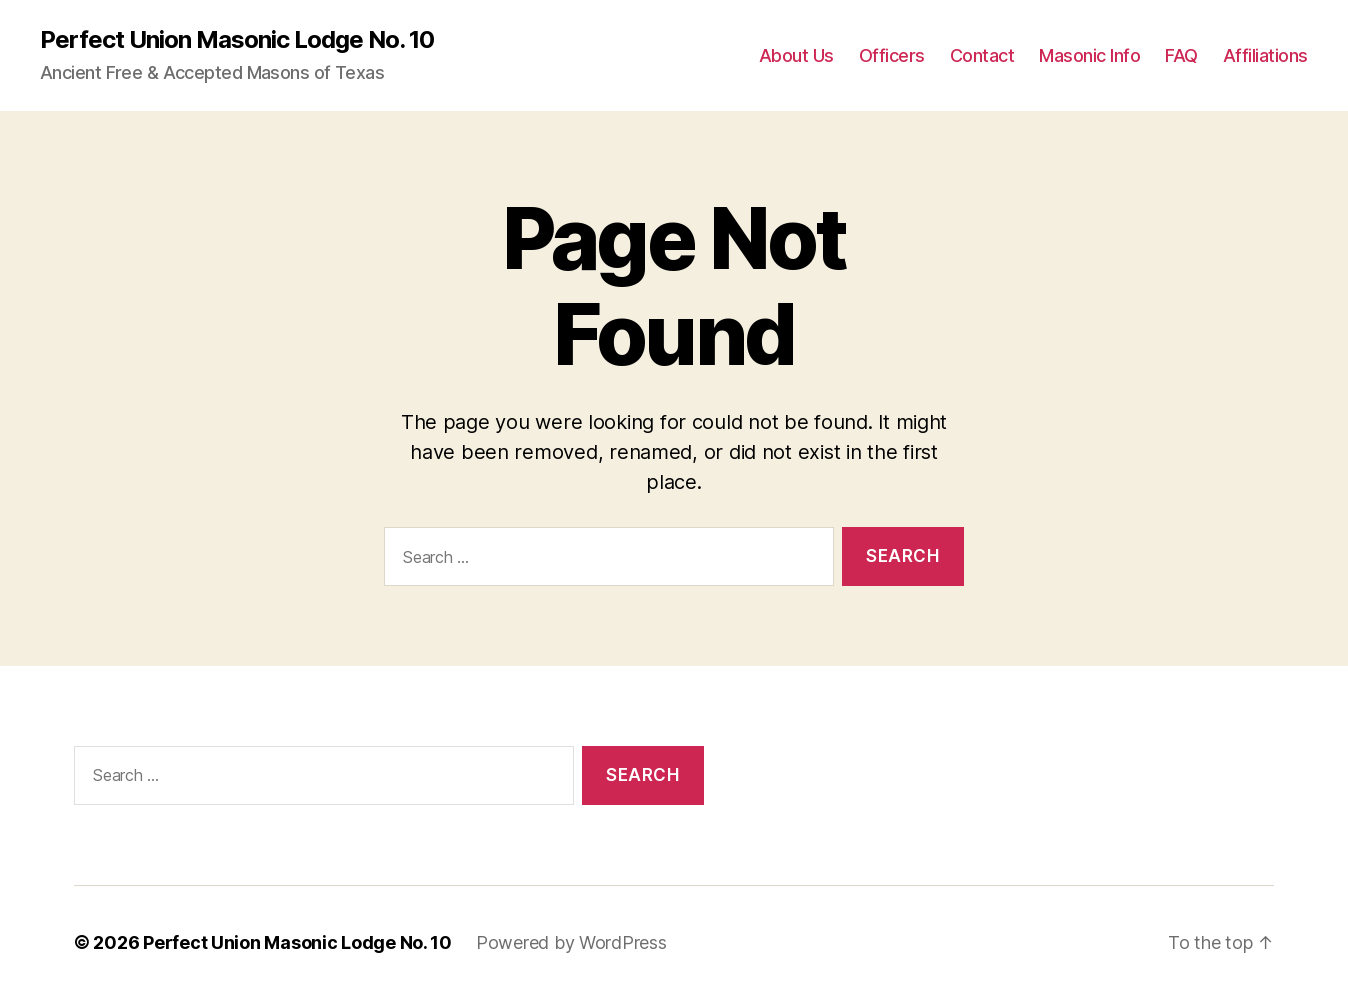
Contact (982, 55)
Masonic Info (1089, 55)
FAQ (1181, 55)
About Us (796, 55)
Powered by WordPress (571, 942)
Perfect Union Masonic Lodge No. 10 (237, 40)
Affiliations (1265, 55)
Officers (892, 55)
